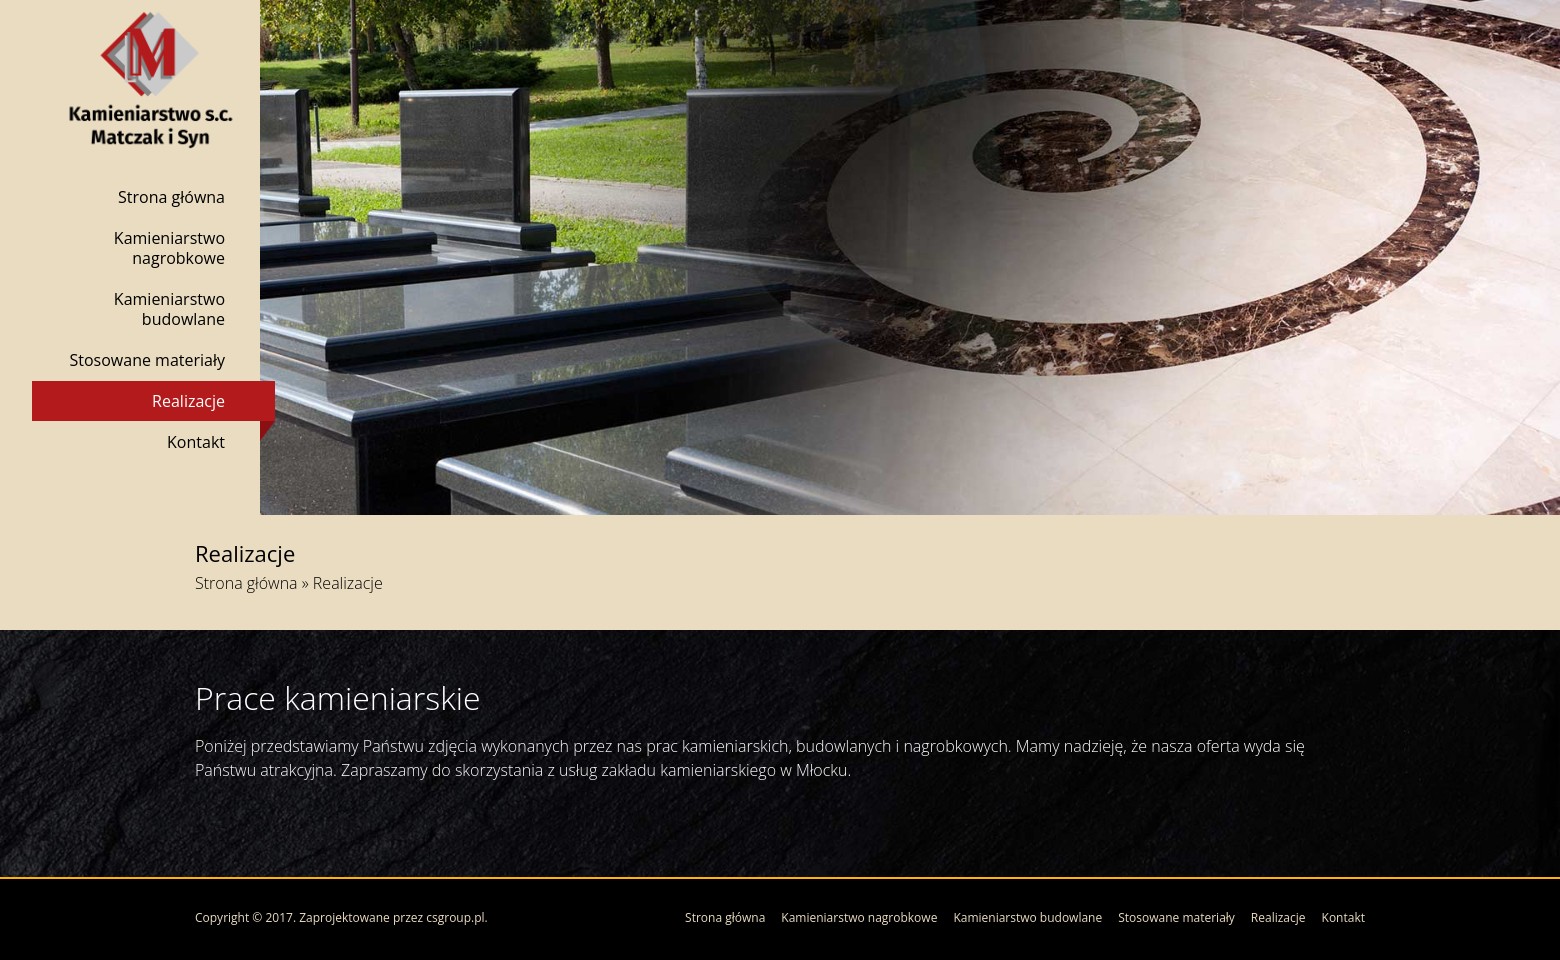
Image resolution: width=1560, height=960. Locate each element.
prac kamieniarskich (717, 746)
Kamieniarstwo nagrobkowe (169, 248)
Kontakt (196, 442)
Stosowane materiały (147, 360)
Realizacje (188, 401)
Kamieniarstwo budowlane (169, 309)
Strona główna (171, 197)
